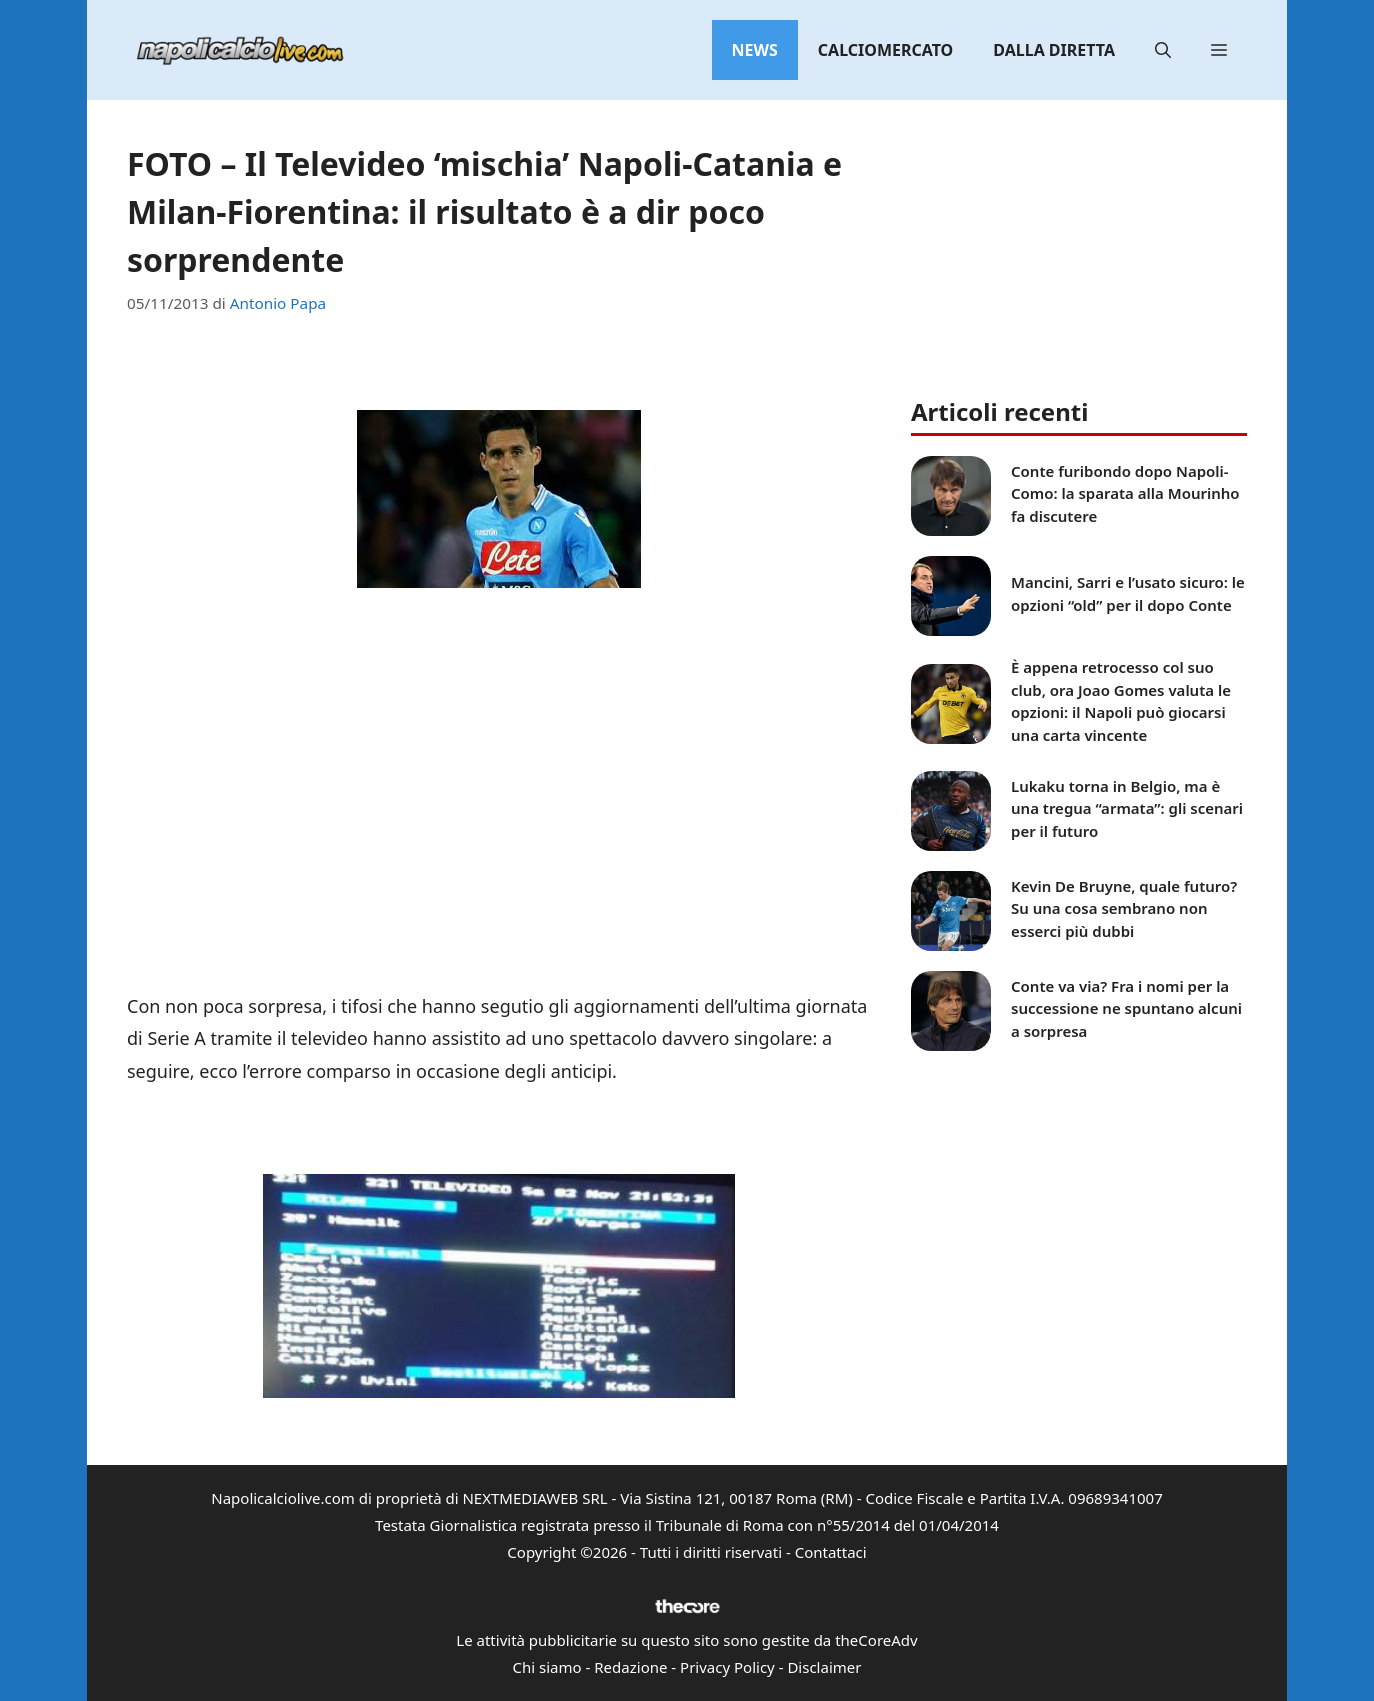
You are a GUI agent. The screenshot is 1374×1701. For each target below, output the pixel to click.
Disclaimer (824, 1667)
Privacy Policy (727, 1667)
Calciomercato (885, 50)
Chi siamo (547, 1667)
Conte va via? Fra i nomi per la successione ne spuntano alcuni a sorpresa (1126, 1008)
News (755, 50)
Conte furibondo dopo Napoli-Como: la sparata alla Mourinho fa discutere (1125, 493)
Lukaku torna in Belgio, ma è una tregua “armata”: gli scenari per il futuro (1127, 808)
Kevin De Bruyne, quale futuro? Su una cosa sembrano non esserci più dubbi (1124, 908)
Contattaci (831, 1552)
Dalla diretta (1054, 50)
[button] (1163, 50)
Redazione (630, 1667)
